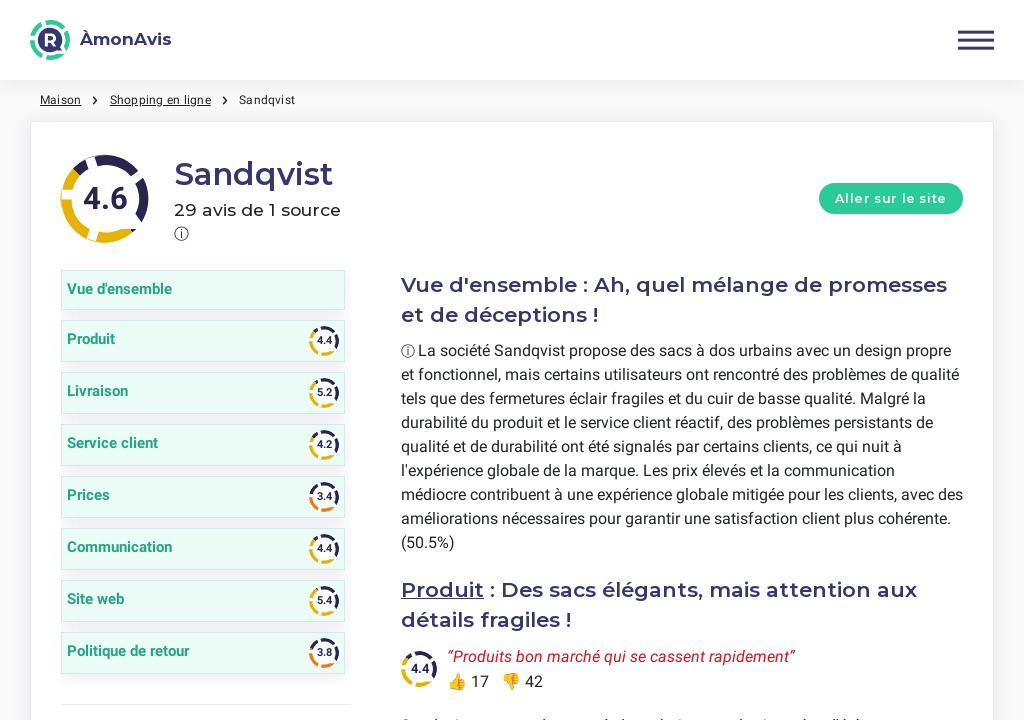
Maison (60, 100)
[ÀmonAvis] (101, 40)
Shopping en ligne (160, 100)
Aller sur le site (891, 198)
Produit (442, 589)
